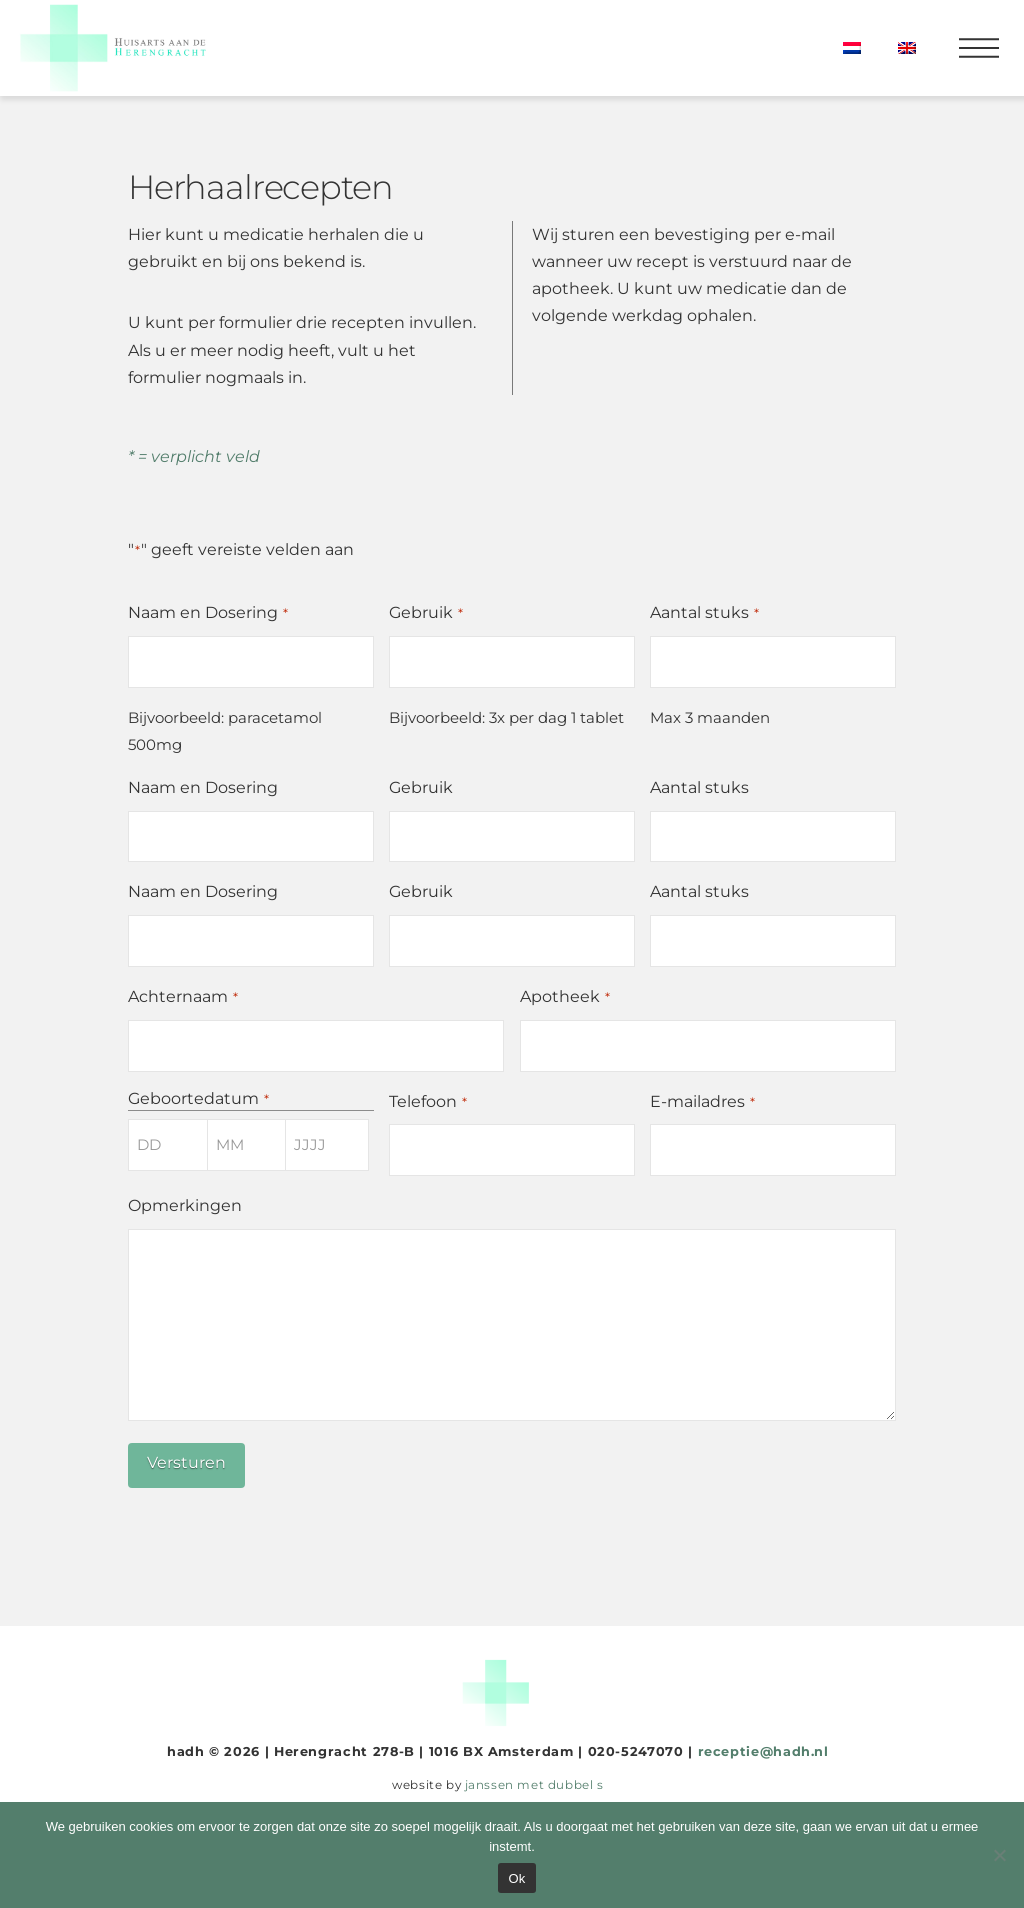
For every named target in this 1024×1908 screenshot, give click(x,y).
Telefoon (428, 1102)
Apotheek (565, 997)
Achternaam (183, 997)
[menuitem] (851, 48)
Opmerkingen (185, 1205)
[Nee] (999, 1855)
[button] (979, 48)
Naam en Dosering (208, 613)
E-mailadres (703, 1102)
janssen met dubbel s (534, 1785)
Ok (516, 1878)
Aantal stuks (705, 613)
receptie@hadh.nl (763, 1751)
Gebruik (426, 613)
